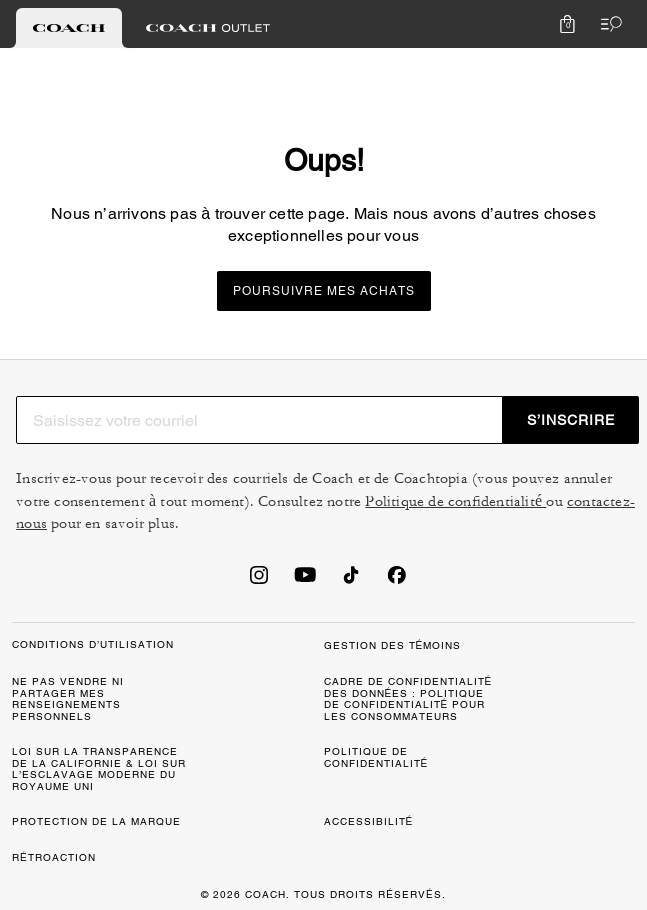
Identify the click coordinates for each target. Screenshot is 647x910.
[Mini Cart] (567, 24)
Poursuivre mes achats (324, 291)
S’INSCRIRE (571, 420)
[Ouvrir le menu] (607, 24)
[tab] (69, 28)
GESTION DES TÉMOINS (393, 645)
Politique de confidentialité (455, 501)
